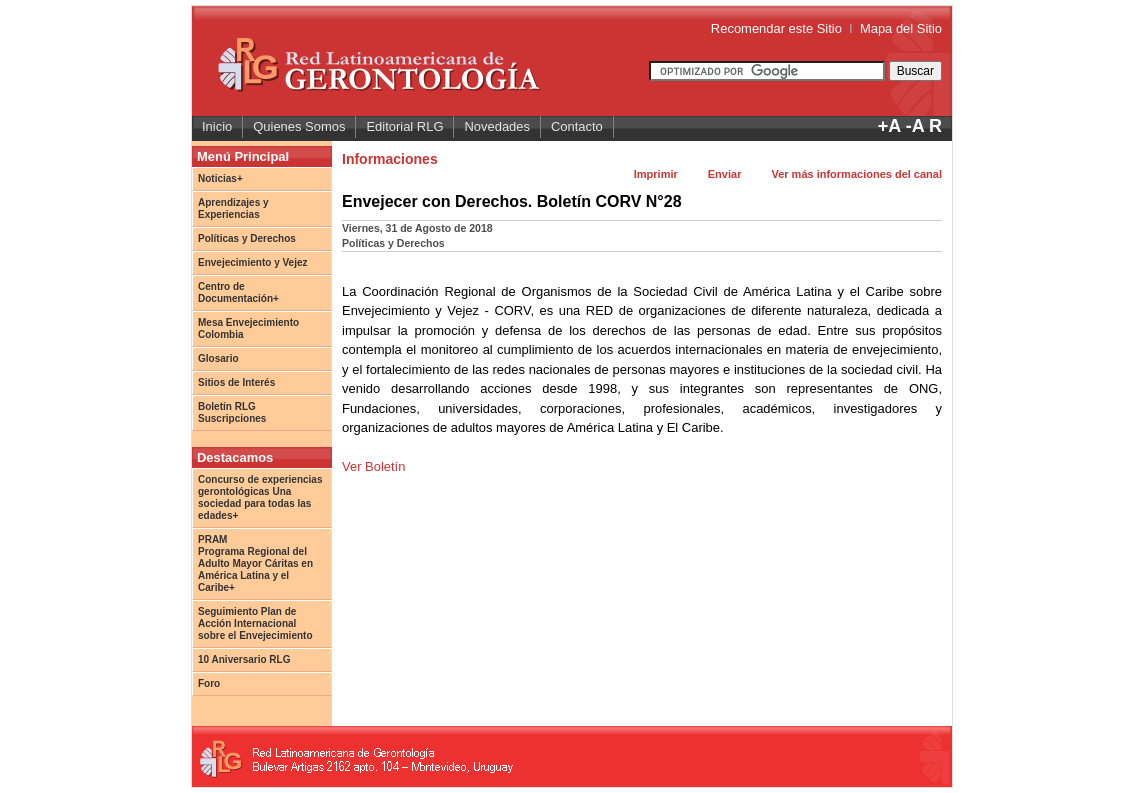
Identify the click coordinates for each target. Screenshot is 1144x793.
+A (889, 126)
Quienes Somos (299, 126)
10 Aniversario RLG (244, 659)
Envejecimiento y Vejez (253, 262)
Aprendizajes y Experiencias (233, 208)
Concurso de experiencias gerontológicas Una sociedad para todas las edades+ (260, 497)
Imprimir (656, 174)
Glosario (218, 358)
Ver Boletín (373, 466)
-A (915, 126)
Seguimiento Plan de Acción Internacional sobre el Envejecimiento (255, 623)
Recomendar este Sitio (776, 28)
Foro (209, 683)
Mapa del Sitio (901, 28)
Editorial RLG (404, 126)
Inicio (217, 126)
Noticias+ (220, 178)
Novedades (497, 126)
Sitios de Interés (236, 382)
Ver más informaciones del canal (856, 174)
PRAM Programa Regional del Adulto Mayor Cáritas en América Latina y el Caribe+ (255, 563)
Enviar (725, 174)
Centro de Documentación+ (238, 292)
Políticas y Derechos (247, 238)
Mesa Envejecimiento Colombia (248, 328)
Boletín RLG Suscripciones (232, 412)
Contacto (577, 126)
